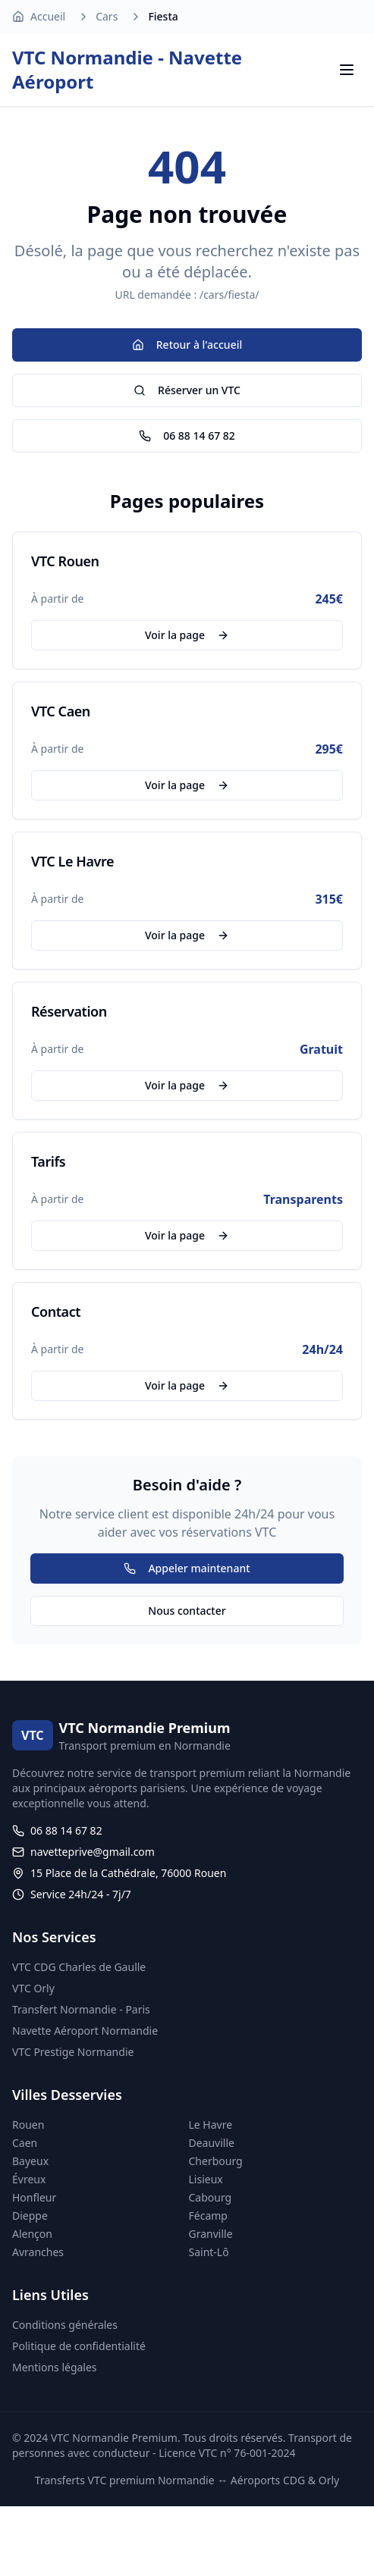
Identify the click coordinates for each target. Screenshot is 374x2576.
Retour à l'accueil (187, 344)
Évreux (29, 2179)
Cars (107, 16)
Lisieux (206, 2179)
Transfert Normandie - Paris (81, 2009)
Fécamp (208, 2215)
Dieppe (30, 2215)
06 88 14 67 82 (187, 435)
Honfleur (34, 2197)
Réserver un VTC (187, 390)
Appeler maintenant (187, 1568)
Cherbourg (216, 2161)
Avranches (38, 2252)
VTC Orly (33, 1988)
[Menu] (347, 70)
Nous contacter (186, 1610)
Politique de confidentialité (79, 2346)
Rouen (28, 2124)
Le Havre (211, 2124)
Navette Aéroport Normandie (85, 2030)
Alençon (32, 2234)
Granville (211, 2234)
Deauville (211, 2143)
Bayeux (30, 2161)
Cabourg (210, 2197)
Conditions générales (65, 2324)
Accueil (47, 16)
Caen (24, 2143)
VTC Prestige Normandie (73, 2052)
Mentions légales (54, 2367)
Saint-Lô (209, 2252)
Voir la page (187, 635)
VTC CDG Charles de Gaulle (79, 1967)
